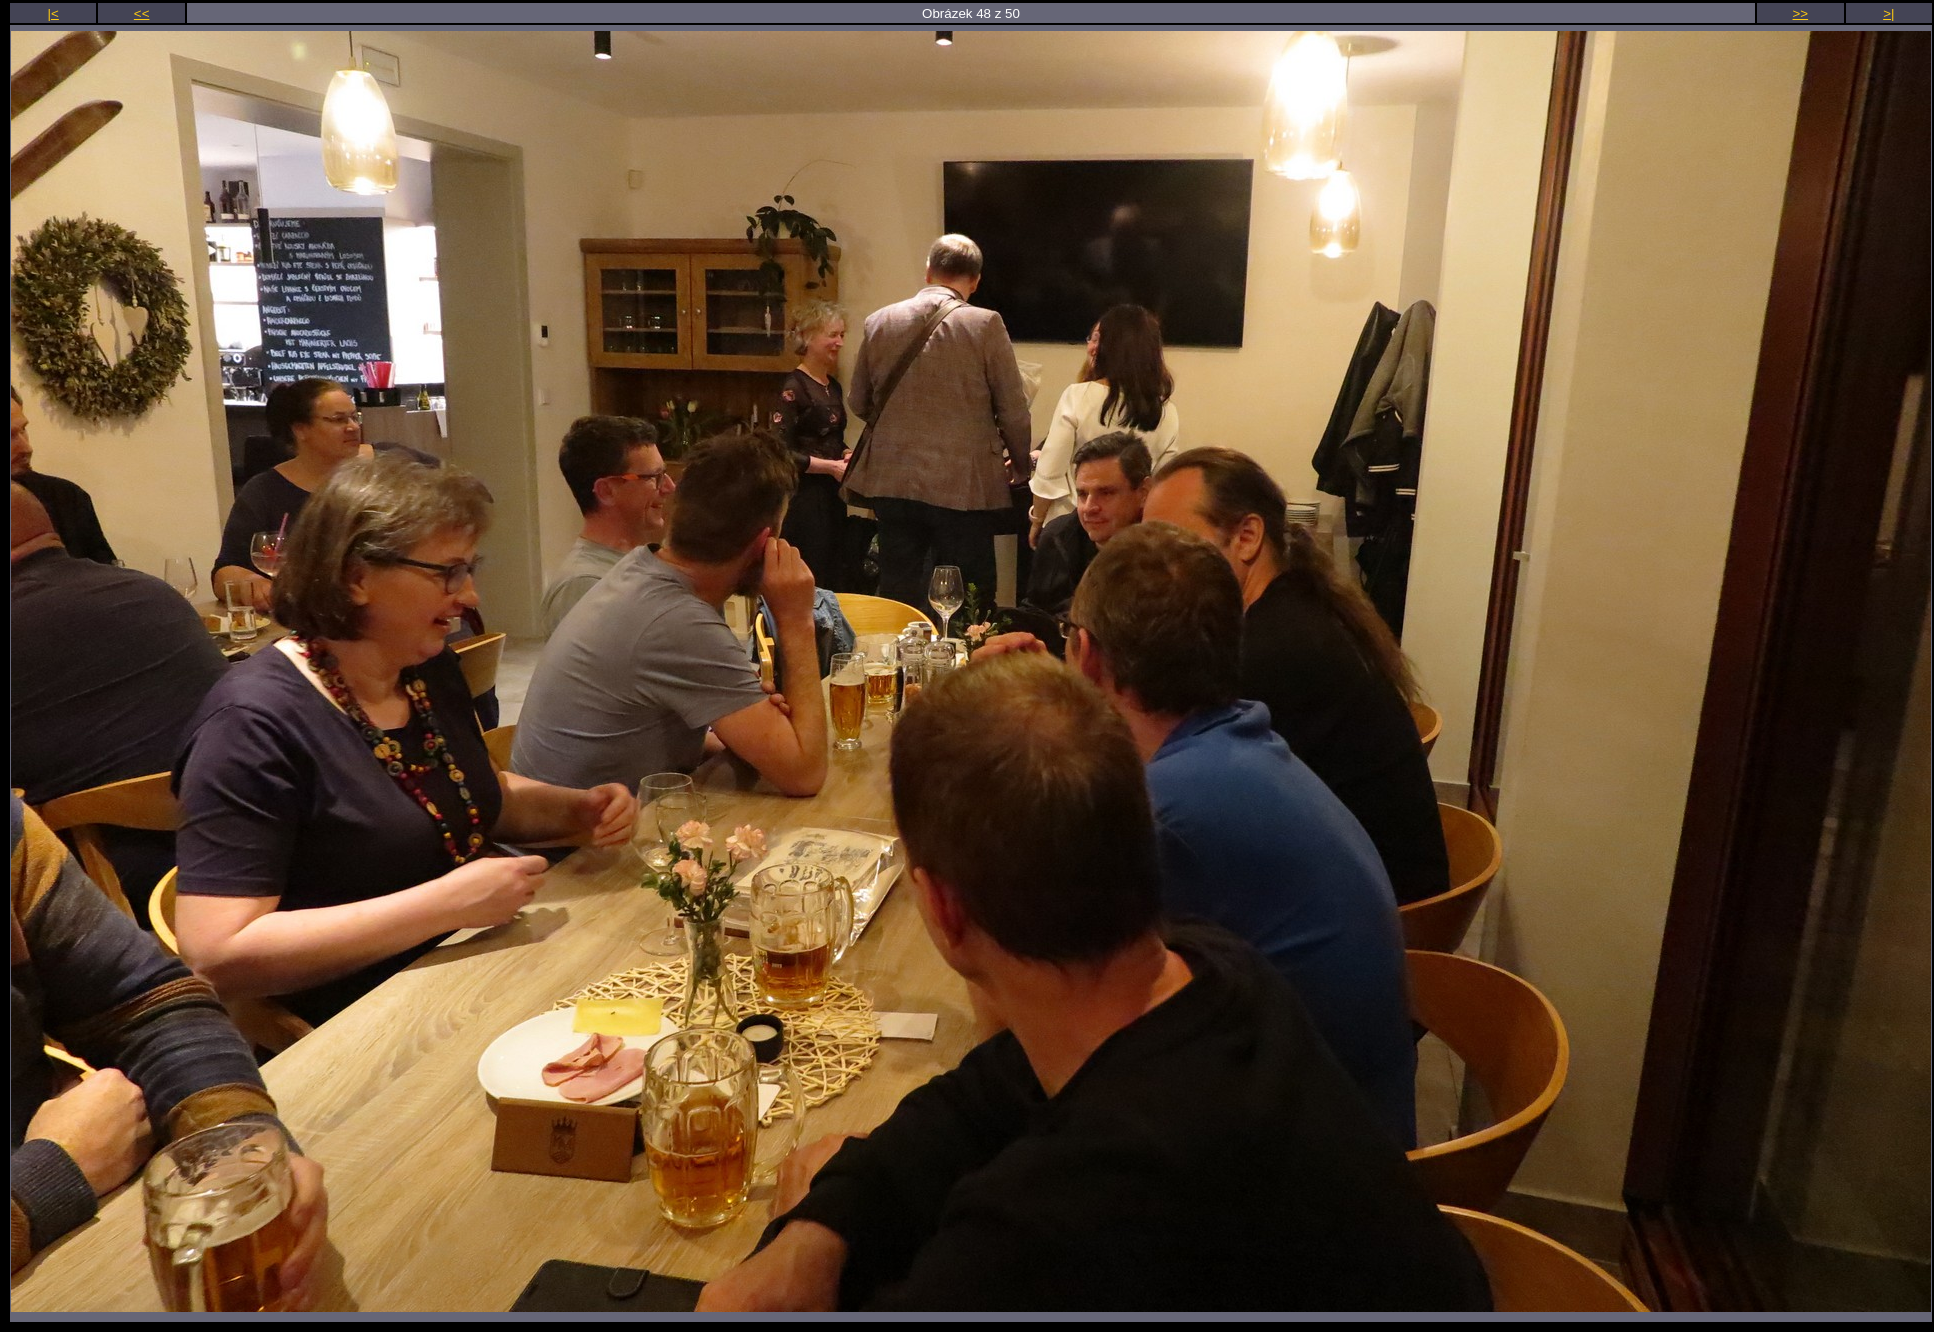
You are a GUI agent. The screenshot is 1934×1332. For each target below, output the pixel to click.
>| (1888, 13)
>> (1801, 13)
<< (142, 13)
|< (53, 13)
